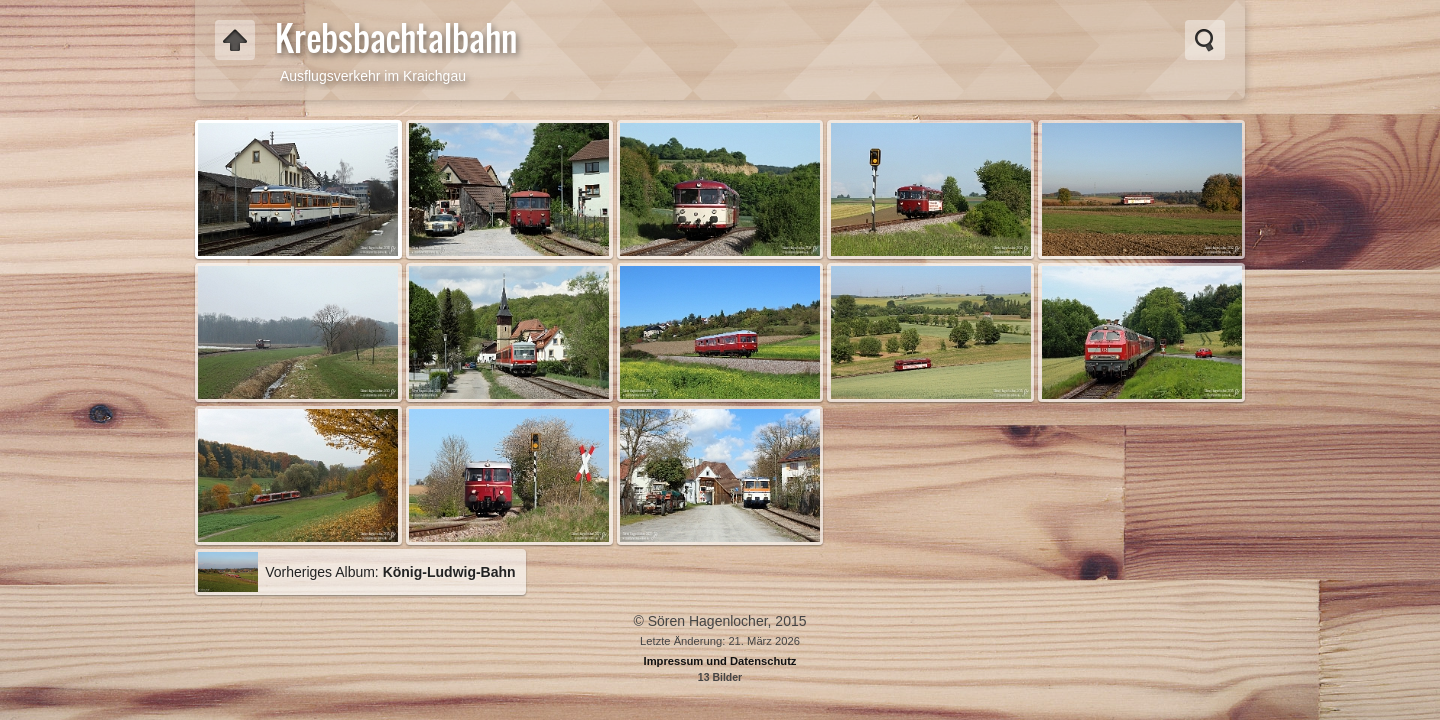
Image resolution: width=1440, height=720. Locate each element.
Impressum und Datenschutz (720, 661)
